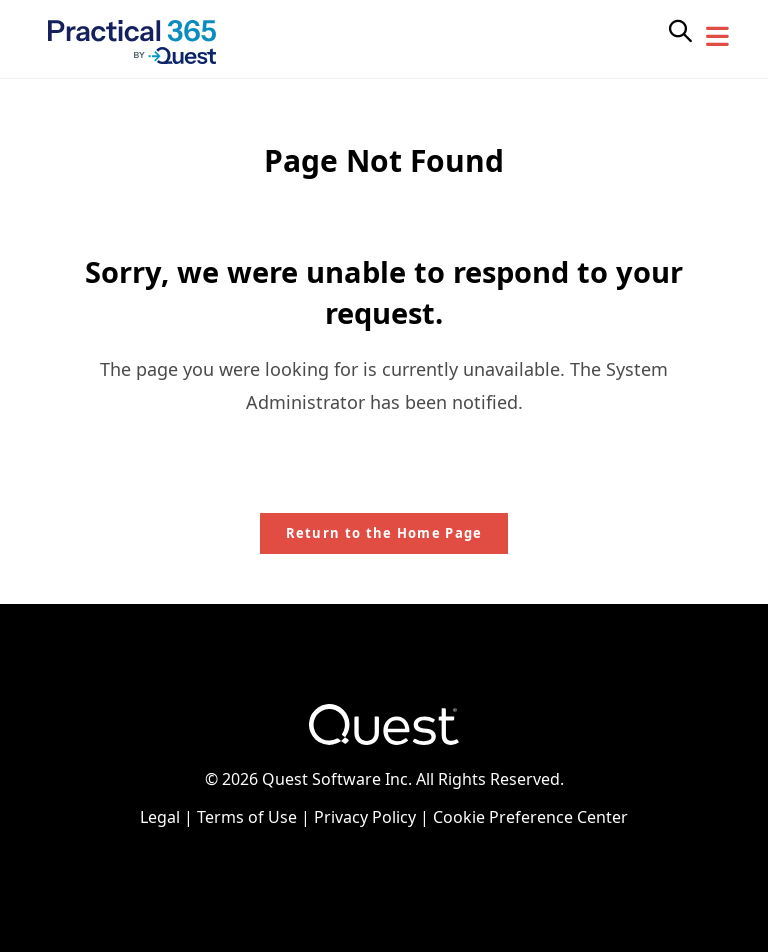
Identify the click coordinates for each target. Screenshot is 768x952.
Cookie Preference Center (530, 817)
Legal (160, 817)
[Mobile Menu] (718, 37)
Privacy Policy (365, 817)
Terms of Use (247, 817)
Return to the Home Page (384, 533)
